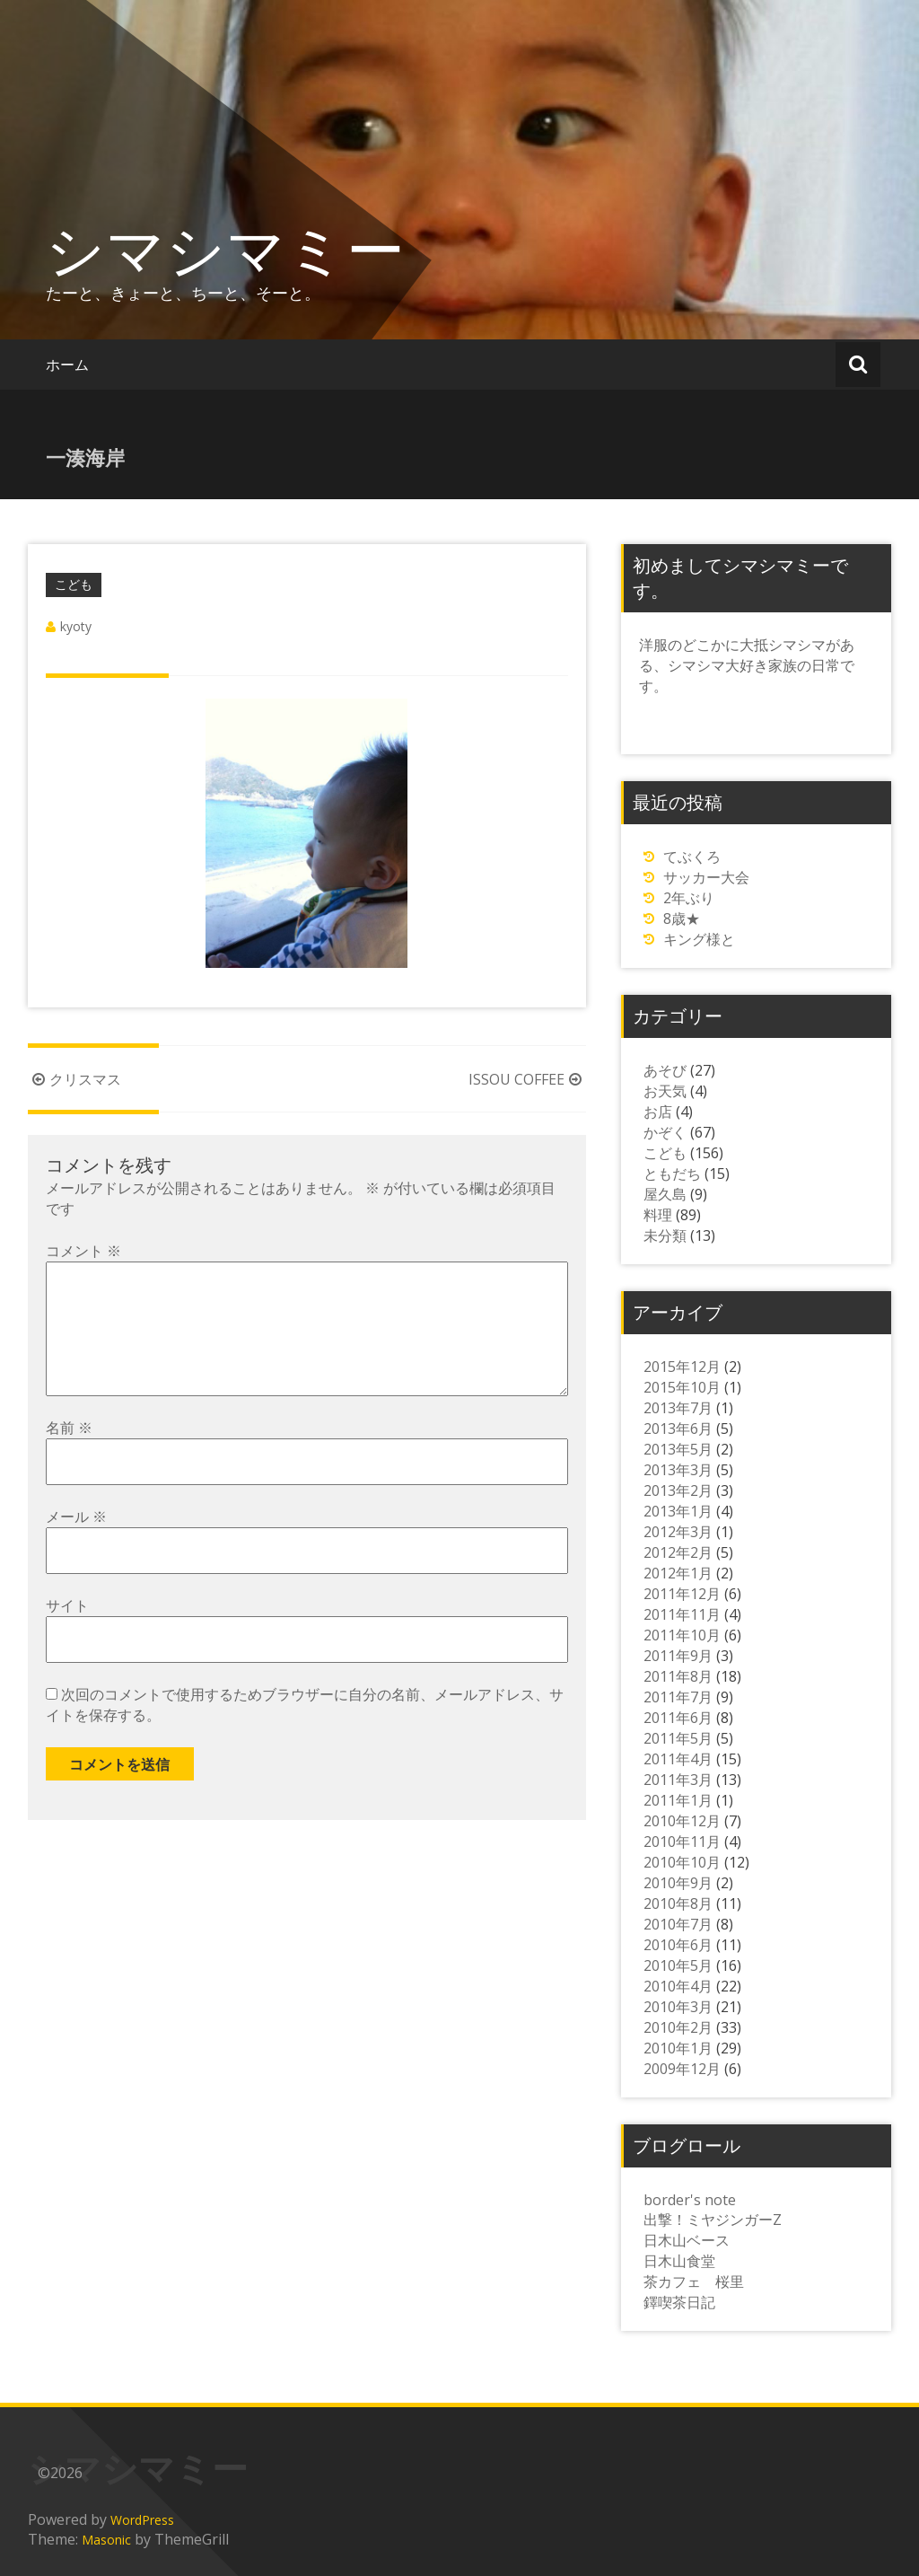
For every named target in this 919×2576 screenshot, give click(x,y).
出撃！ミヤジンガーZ (712, 2219)
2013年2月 (678, 1490)
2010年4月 (678, 1986)
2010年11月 (682, 1841)
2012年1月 (678, 1573)
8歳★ (681, 918)
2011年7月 (678, 1697)
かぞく (665, 1132)
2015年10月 (682, 1387)
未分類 (665, 1235)
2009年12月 (682, 2069)
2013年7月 (678, 1408)
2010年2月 (678, 2027)
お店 (657, 1111)
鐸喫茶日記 (679, 2302)
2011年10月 (682, 1635)
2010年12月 (682, 1821)
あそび (665, 1070)
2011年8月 (678, 1676)
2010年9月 (678, 1883)
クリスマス (74, 1079)
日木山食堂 (679, 2261)
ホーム (67, 364)
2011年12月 (682, 1594)
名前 (69, 1456)
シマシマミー (225, 248)
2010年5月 (678, 1965)
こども (73, 584)
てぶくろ (692, 856)
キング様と (699, 939)
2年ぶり (688, 898)
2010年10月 (682, 1862)
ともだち (672, 1173)
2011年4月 (678, 1759)
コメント (83, 1251)
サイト (67, 1634)
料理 (657, 1215)
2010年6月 (678, 1945)
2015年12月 (682, 1366)
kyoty (76, 626)
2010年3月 (678, 2007)
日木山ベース (686, 2240)
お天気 (665, 1091)
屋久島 (665, 1194)
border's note (689, 2200)
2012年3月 (678, 1532)
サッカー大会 (706, 877)
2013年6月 (678, 1428)
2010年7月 (678, 1924)
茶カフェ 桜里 (693, 2281)
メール (76, 1545)
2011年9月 (678, 1656)
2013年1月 (678, 1511)
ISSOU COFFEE (527, 1079)
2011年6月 (678, 1718)
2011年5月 (678, 1738)
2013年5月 (678, 1449)
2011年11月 (682, 1614)
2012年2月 (678, 1552)
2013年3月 (678, 1470)
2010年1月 (678, 2048)
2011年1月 (678, 1800)
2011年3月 (678, 1779)
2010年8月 (678, 1903)
